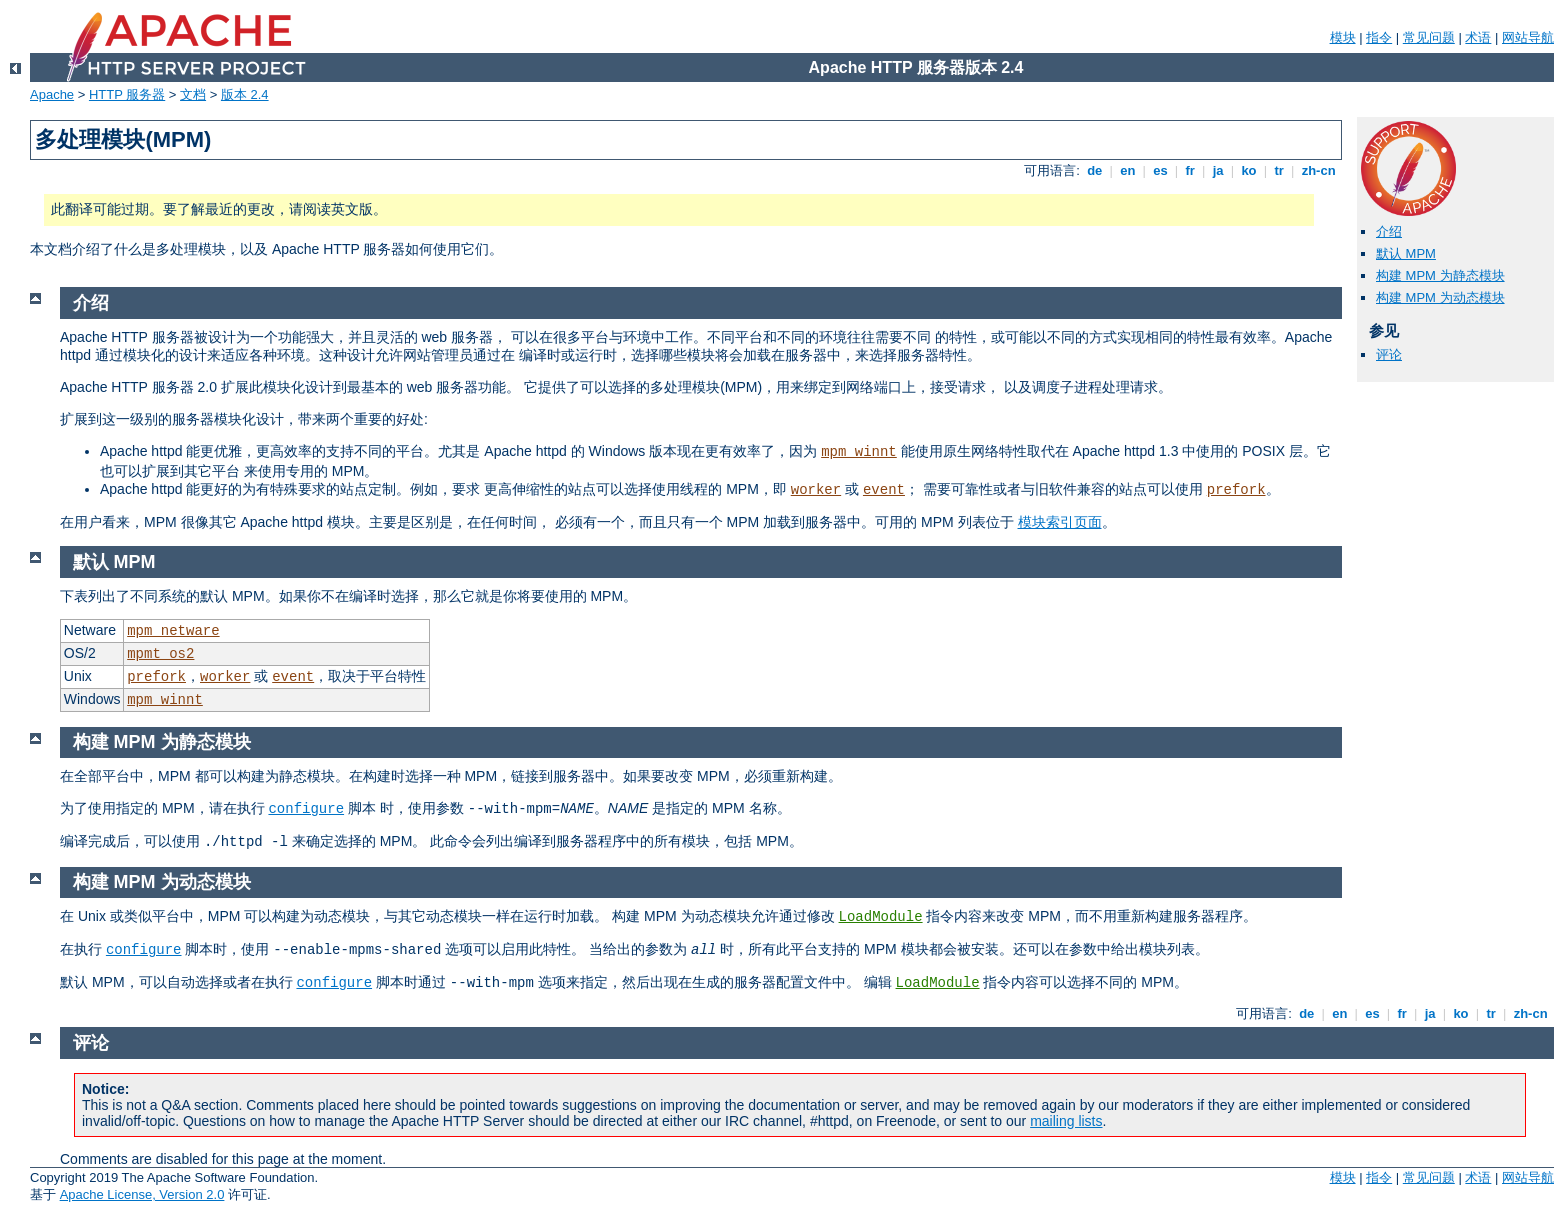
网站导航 (1528, 37)
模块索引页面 (1060, 522)
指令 (1379, 37)
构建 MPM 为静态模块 (1440, 275)
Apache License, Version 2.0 (142, 1194)
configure (306, 809)
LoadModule (881, 917)
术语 (1478, 37)
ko (1249, 170)
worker (816, 490)
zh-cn (1318, 170)
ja (1218, 170)
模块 (1343, 37)
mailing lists (1066, 1121)
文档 (193, 94)
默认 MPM (1406, 253)
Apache (52, 94)
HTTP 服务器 (127, 94)
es (1161, 170)
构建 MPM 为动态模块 (1440, 297)
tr (1279, 170)
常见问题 (1429, 37)
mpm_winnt (859, 452)
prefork (1236, 490)
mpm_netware (173, 631)
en (1128, 170)
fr (1190, 170)
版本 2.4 (245, 94)
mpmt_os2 (160, 654)
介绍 (1389, 231)
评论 (1389, 354)
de (1095, 170)
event (884, 490)
